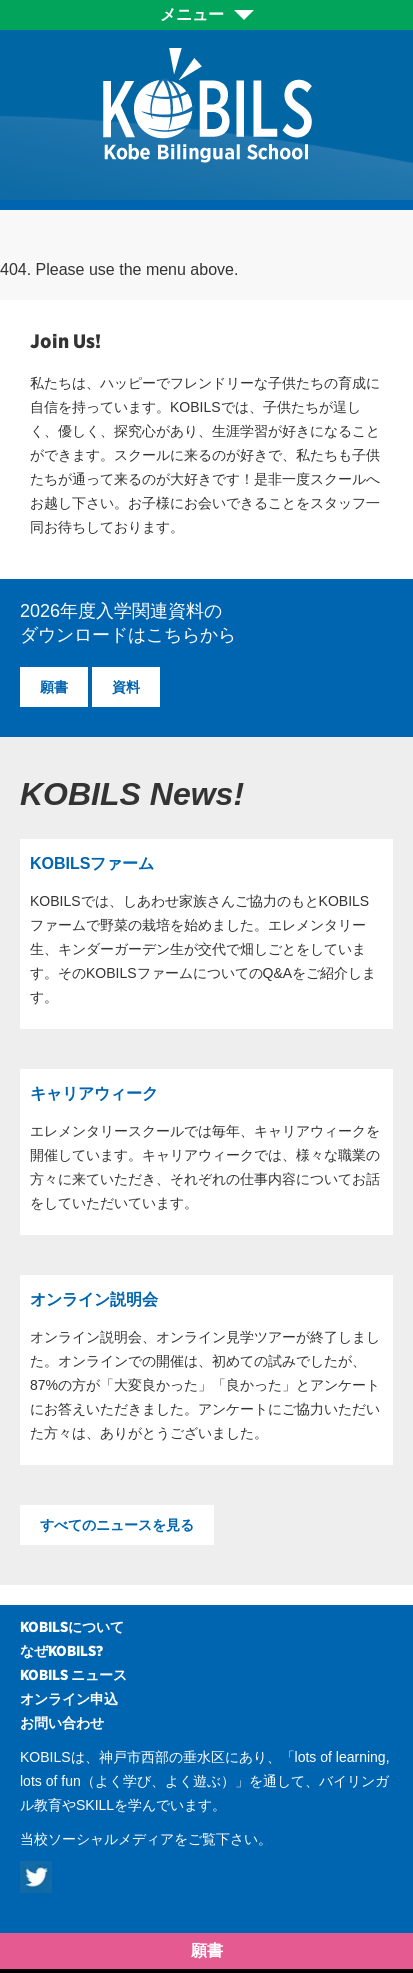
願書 (54, 687)
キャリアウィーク (94, 1093)
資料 (126, 687)
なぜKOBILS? (61, 1651)
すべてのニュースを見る (117, 1525)
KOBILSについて (72, 1627)
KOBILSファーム (92, 863)
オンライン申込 (69, 1699)
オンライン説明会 (94, 1299)
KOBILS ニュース (73, 1675)
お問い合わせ (62, 1723)
